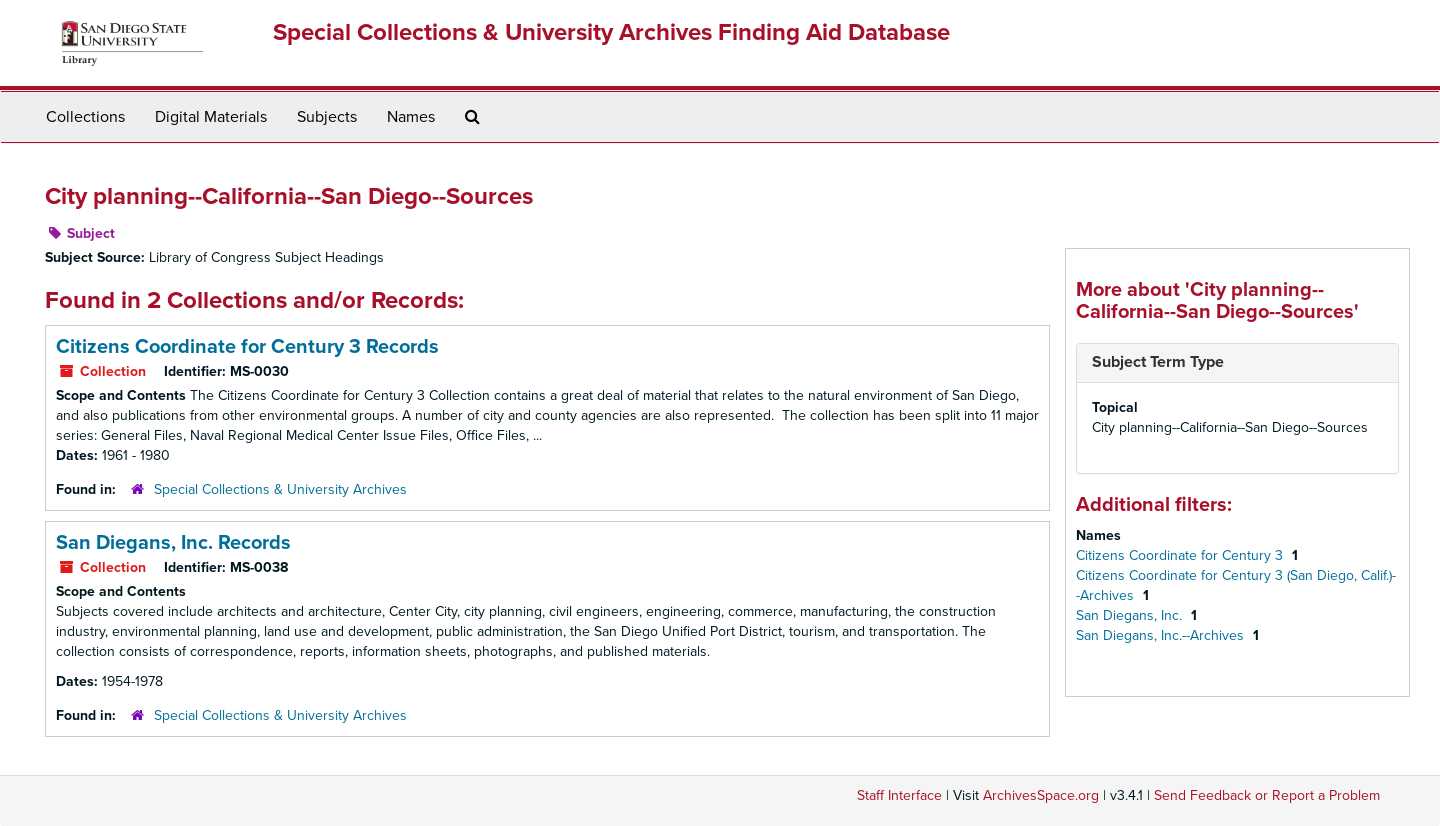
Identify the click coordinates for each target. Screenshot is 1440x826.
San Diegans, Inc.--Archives (1162, 635)
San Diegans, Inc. (1131, 615)
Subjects (327, 117)
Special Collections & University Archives (280, 489)
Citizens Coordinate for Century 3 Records (247, 347)
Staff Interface (899, 795)
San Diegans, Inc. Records (173, 543)
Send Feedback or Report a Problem (1267, 795)
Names (411, 117)
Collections (85, 117)
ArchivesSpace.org (1041, 795)
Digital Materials (211, 117)
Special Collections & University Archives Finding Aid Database (611, 32)
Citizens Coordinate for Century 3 (1181, 555)
